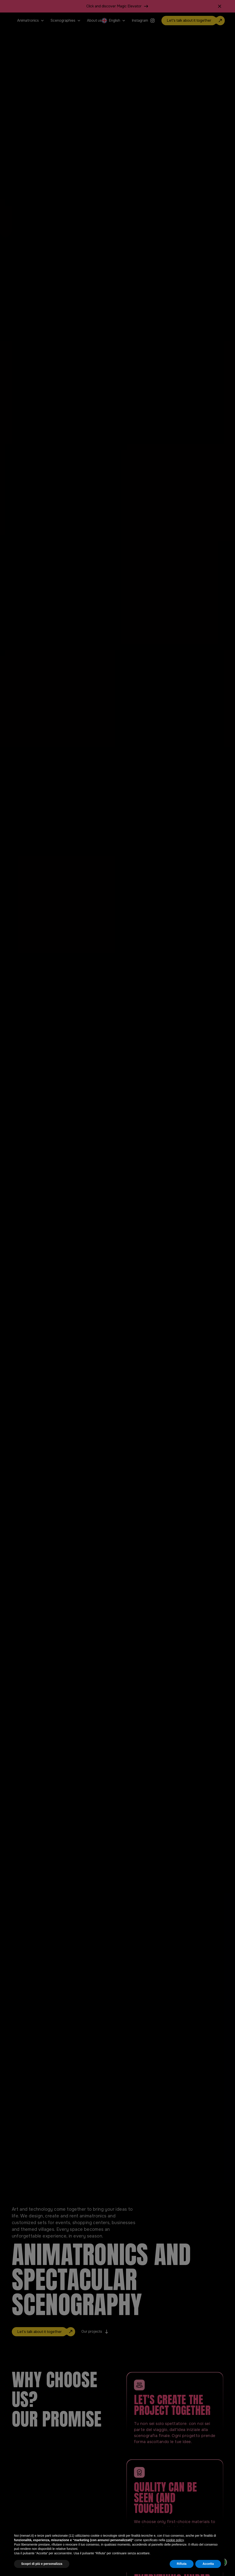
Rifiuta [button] (182, 2563)
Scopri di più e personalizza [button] (41, 2563)
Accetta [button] (208, 2563)
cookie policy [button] (175, 2540)
